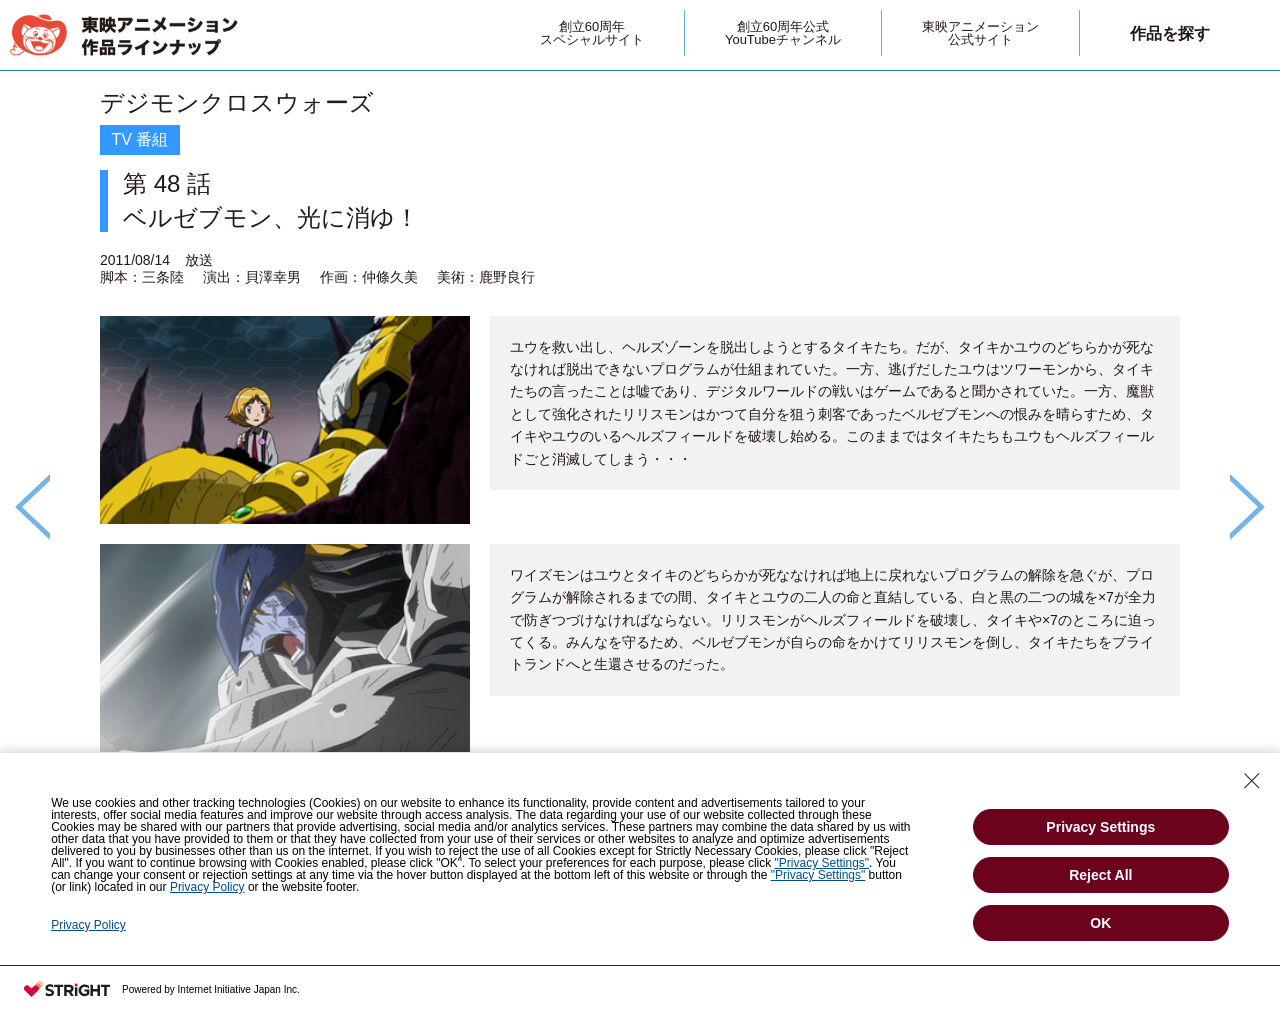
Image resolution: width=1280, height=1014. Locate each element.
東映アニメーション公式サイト (980, 33)
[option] (640, 473)
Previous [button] (32, 507)
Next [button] (1247, 507)
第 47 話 (1119, 821)
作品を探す (1170, 33)
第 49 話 (159, 821)
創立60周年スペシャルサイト (592, 33)
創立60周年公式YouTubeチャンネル (783, 33)
